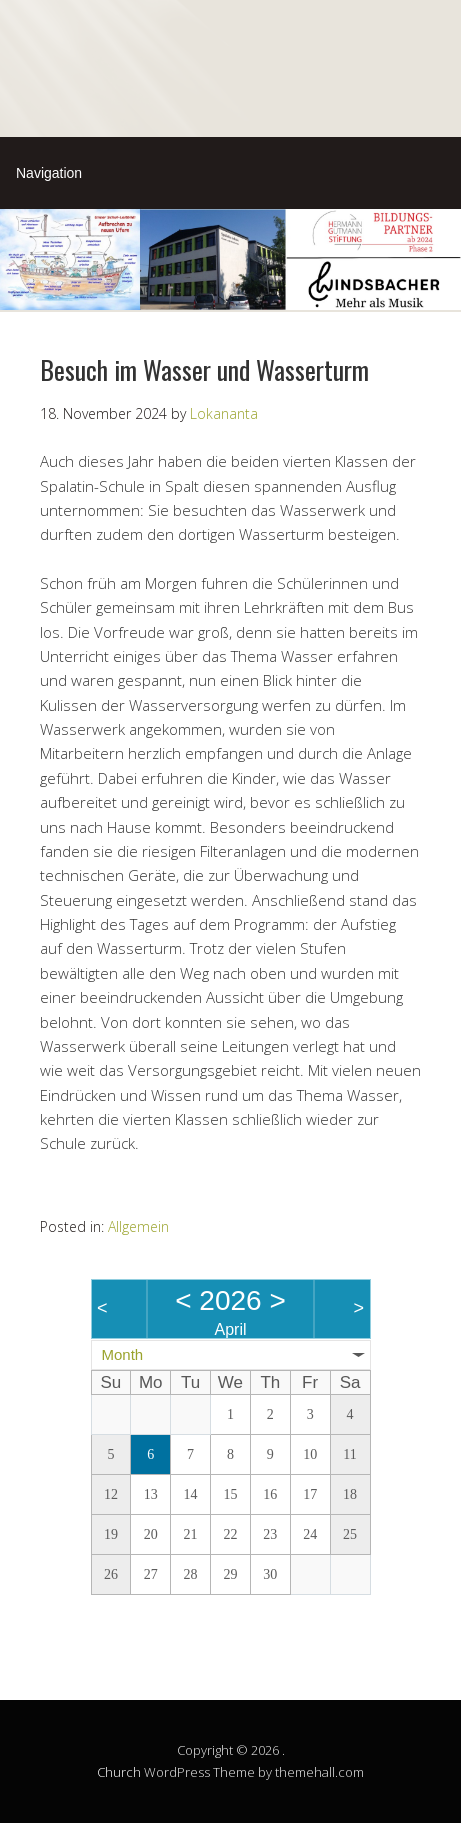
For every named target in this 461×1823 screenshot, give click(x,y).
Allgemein (138, 1226)
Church (119, 1772)
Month (123, 1354)
